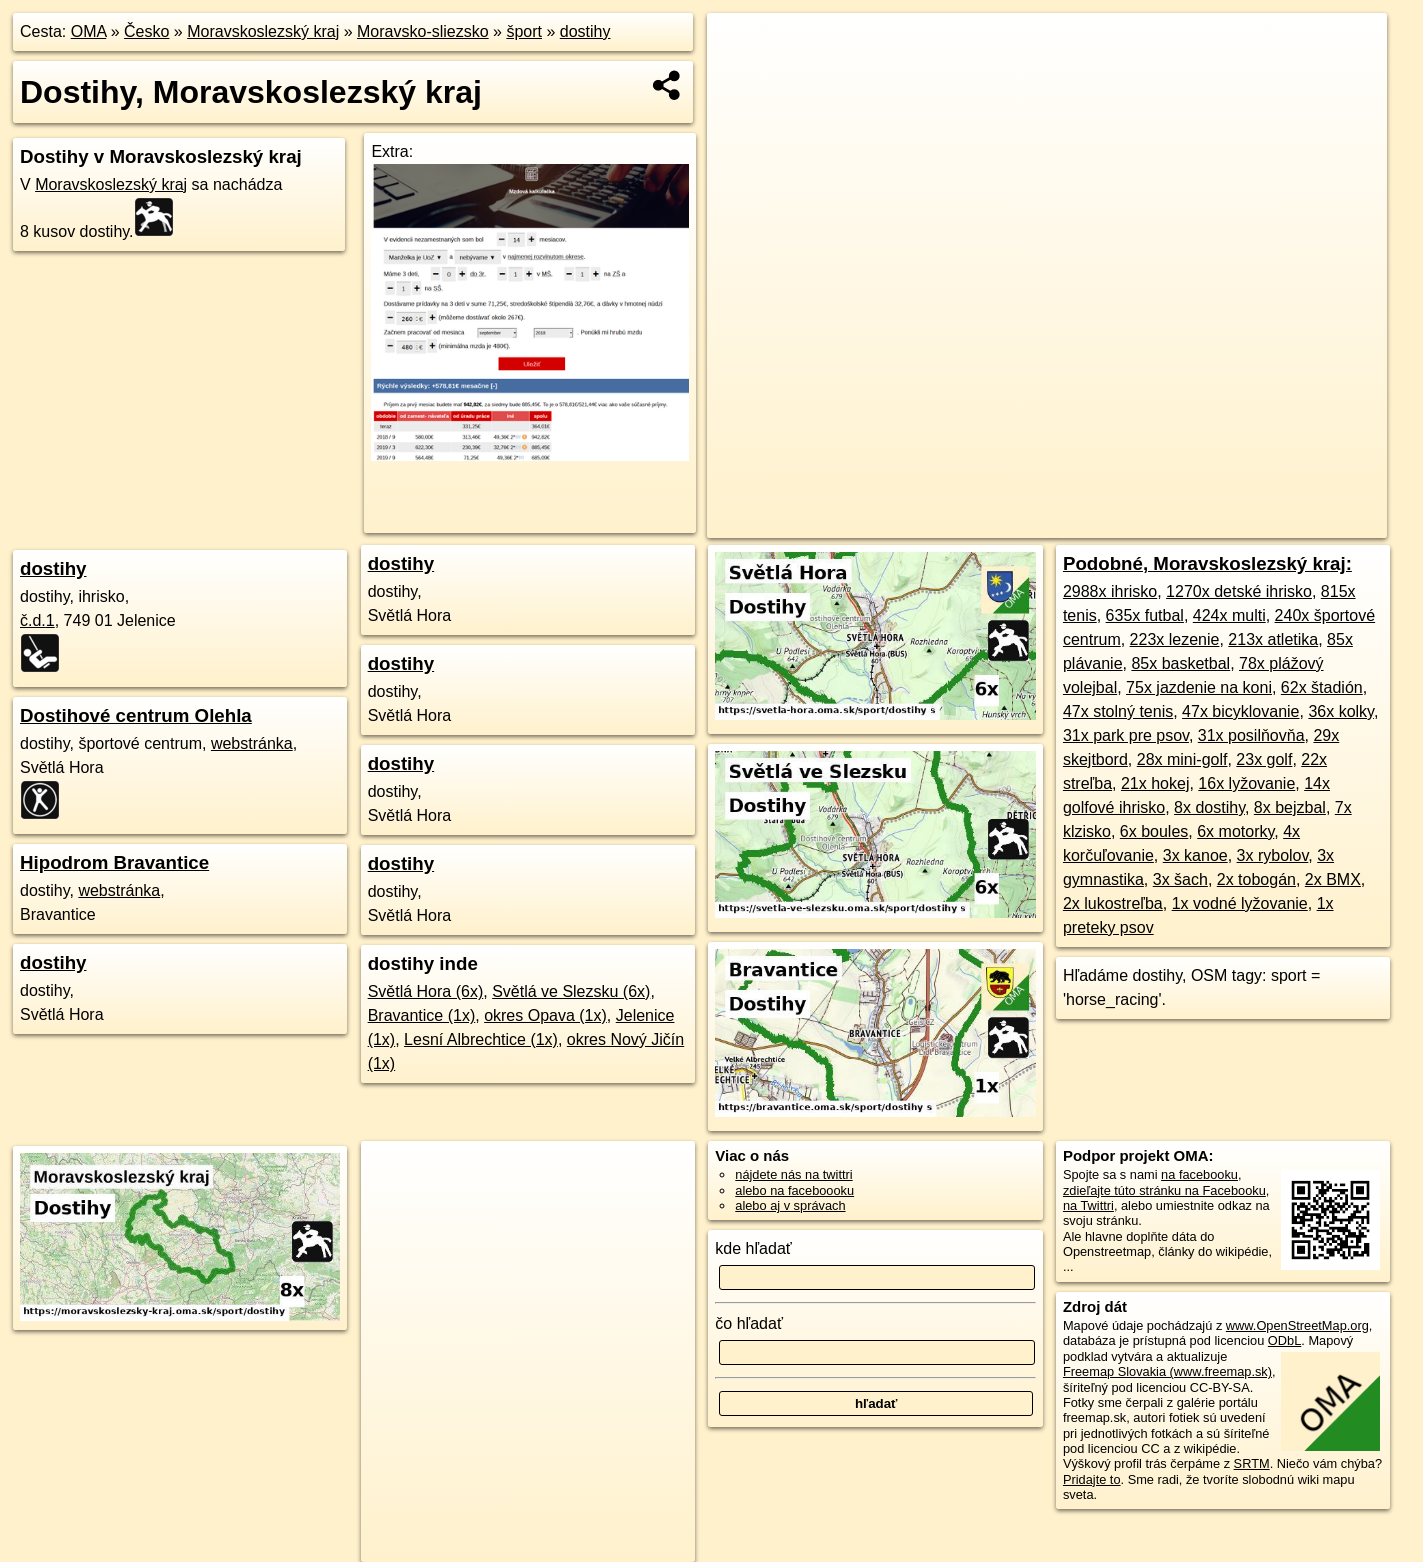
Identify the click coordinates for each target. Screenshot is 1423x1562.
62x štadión (1322, 687)
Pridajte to (1092, 1479)
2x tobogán (1256, 879)
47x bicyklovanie (1240, 711)
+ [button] (741, 47)
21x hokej (1155, 783)
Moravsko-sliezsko (423, 31)
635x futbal (1145, 615)
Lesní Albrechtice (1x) (481, 1039)
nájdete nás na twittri (793, 1174)
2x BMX (1333, 879)
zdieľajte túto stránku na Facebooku (1164, 1190)
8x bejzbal (1290, 807)
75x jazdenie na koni (1199, 687)
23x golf (1264, 759)
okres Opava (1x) (545, 1015)
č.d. (37, 620)
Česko (146, 31)
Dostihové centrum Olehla (136, 715)
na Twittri (1088, 1205)
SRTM (1252, 1463)
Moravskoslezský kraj (263, 31)
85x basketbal (1180, 663)
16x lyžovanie (1246, 783)
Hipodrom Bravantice (114, 862)
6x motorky (1235, 831)
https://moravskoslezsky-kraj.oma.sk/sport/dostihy (1254, 523)
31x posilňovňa (1251, 735)
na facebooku (1199, 1174)
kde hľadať (753, 1248)
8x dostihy (1209, 807)
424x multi (1229, 615)
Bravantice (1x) (422, 1015)
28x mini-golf (1182, 759)
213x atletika (1273, 639)
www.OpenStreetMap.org (1297, 1325)
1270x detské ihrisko (1239, 591)
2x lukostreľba (1113, 903)
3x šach (1180, 879)
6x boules (1154, 831)
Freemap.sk (1060, 523)
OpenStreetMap (956, 523)
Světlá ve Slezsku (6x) (571, 991)
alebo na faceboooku (794, 1190)
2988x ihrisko (1110, 591)
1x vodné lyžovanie (1240, 903)
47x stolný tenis (1118, 711)
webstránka (252, 743)
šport (524, 31)
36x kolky (1341, 711)
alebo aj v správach (790, 1205)
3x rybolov (1273, 855)
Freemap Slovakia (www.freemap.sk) (1167, 1371)
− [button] (741, 78)
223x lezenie (1175, 639)
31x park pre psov (1126, 735)
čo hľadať (749, 1323)
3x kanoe (1195, 855)
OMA (89, 31)
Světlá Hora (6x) (426, 991)
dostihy (585, 31)
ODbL (1284, 1340)
